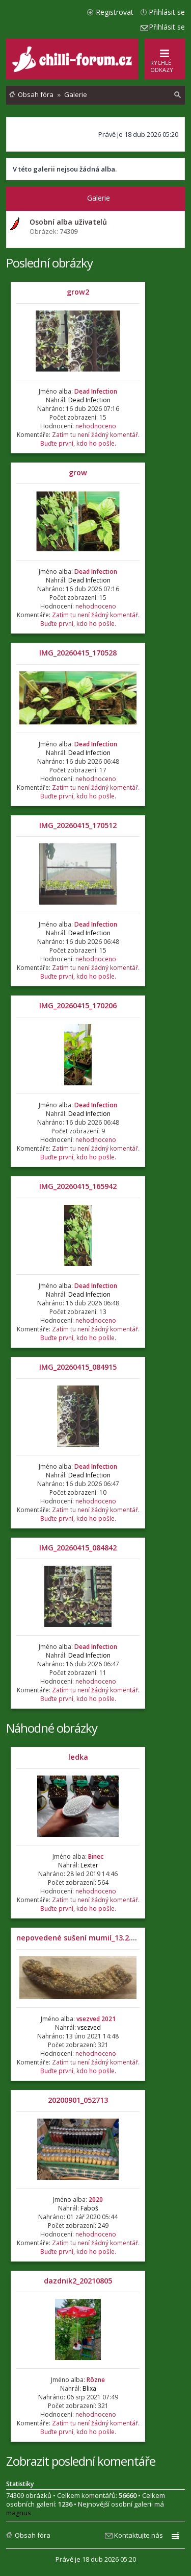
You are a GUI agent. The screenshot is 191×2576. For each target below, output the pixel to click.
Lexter (89, 1865)
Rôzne (96, 2379)
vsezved (89, 2027)
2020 (96, 2199)
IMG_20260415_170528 (78, 653)
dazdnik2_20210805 (78, 2281)
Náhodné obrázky (51, 1727)
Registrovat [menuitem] (114, 12)
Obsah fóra (32, 2535)
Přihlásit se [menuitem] (167, 12)
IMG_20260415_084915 (78, 1367)
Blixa (89, 2388)
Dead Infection (95, 391)
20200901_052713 (78, 2100)
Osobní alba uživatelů (68, 222)
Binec (95, 1856)
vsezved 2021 (96, 2018)
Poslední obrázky (49, 262)
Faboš (89, 2208)
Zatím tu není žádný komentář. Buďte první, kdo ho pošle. (90, 439)
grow (78, 472)
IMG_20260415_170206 (78, 1005)
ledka (78, 1757)
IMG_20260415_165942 (78, 1186)
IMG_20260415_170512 (78, 825)
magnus (18, 2512)
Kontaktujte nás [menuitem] (138, 2535)
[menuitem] (178, 95)
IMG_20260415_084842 (78, 1547)
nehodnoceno (95, 426)
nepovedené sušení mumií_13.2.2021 (81, 1937)
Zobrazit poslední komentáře (80, 2460)
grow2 (78, 292)
